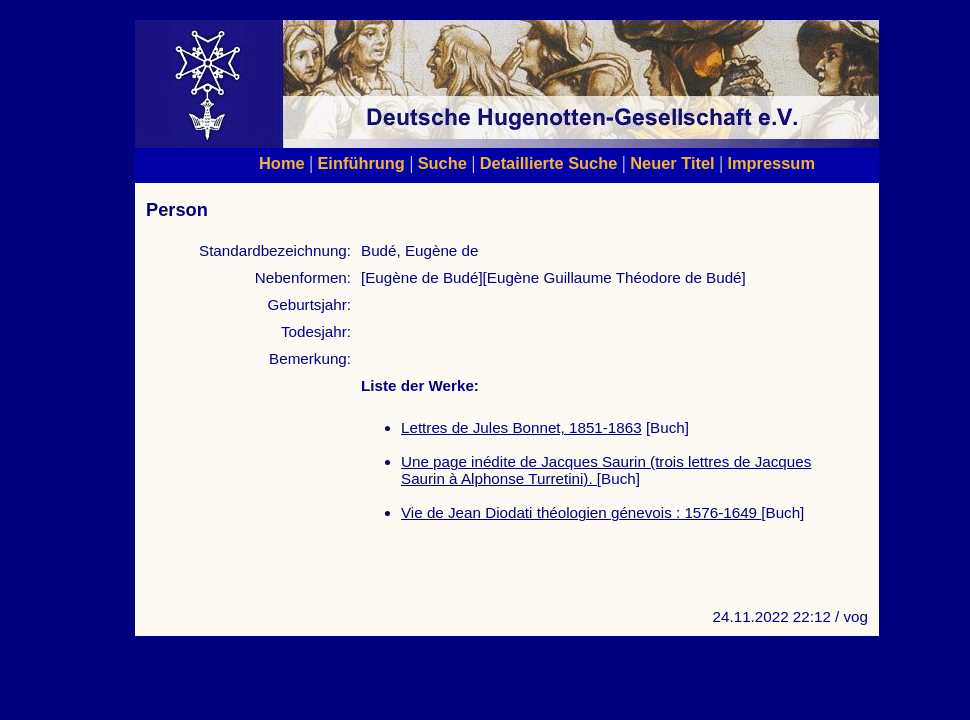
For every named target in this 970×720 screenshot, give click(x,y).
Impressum (771, 163)
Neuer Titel (672, 163)
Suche (442, 163)
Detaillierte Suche (549, 163)
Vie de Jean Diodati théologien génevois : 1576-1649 (581, 512)
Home (282, 163)
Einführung (360, 163)
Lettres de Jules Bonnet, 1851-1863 (521, 427)
